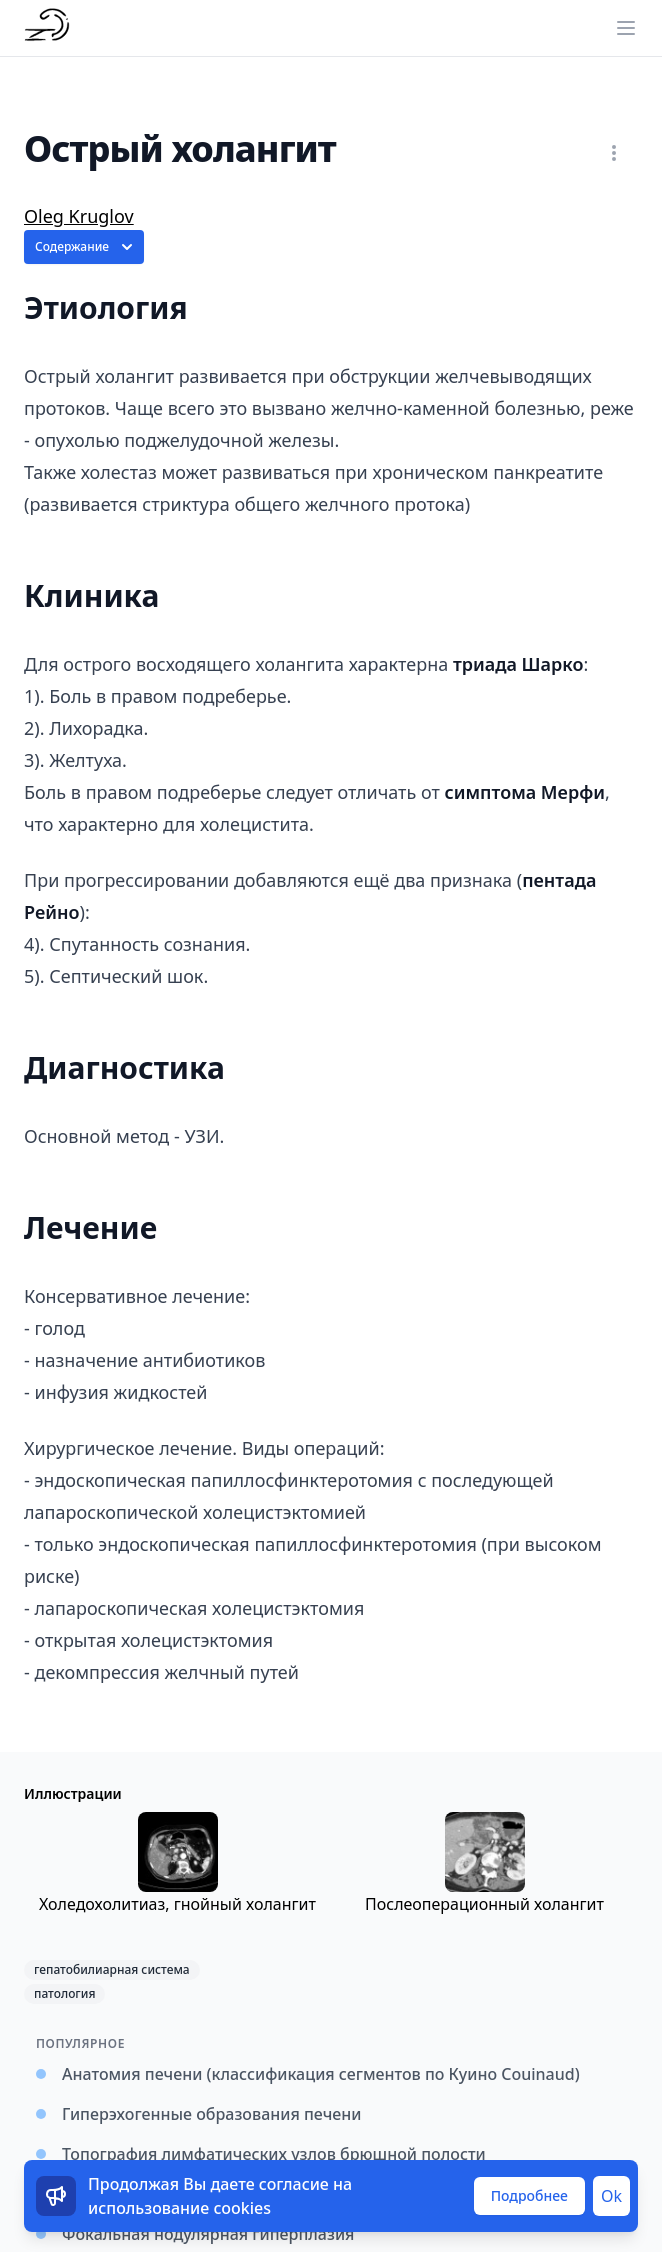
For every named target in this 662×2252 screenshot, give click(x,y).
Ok (611, 2196)
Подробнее (529, 2195)
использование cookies (179, 2208)
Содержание (86, 247)
